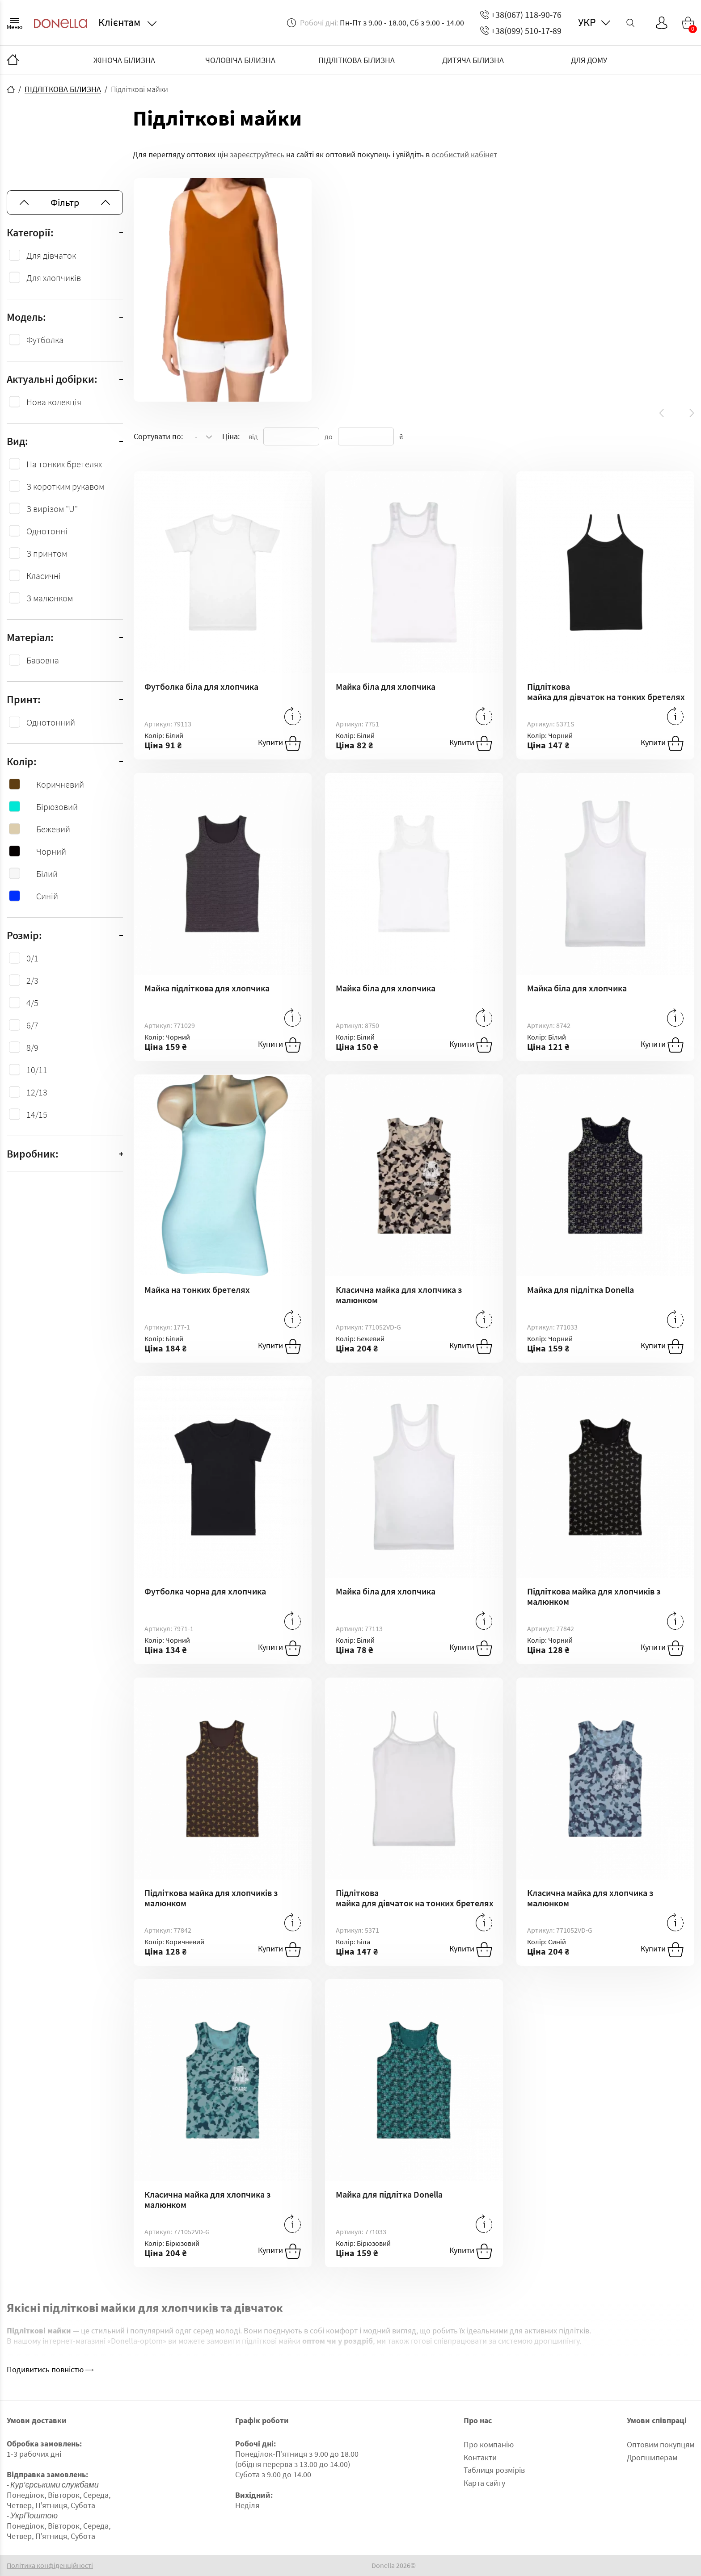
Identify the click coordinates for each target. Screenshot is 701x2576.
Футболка (44, 339)
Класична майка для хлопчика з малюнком (399, 1294)
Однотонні (47, 531)
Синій (33, 896)
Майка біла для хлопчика (385, 686)
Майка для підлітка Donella (580, 1289)
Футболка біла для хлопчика (201, 686)
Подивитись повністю (50, 2369)
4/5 (32, 1002)
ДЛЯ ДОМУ (589, 60)
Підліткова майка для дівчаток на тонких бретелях (605, 691)
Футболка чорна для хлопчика (205, 1591)
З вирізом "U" (52, 508)
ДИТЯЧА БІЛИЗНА (473, 60)
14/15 (36, 1114)
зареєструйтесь (257, 154)
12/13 (36, 1092)
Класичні (43, 575)
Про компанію (489, 2444)
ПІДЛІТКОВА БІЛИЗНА (356, 60)
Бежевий (39, 829)
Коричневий (46, 784)
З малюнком (49, 598)
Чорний (37, 851)
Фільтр (65, 202)
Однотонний (50, 722)
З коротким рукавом (65, 486)
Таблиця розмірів (494, 2470)
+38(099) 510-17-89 (521, 30)
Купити (279, 743)
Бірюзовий (43, 806)
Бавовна (42, 660)
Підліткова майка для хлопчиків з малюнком (593, 1596)
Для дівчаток (51, 255)
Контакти (480, 2457)
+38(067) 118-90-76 (521, 14)
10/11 (36, 1069)
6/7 (32, 1025)
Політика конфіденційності (50, 2565)
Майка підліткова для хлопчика (207, 988)
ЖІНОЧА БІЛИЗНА (124, 60)
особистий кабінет (464, 154)
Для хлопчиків (53, 277)
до (329, 436)
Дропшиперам (652, 2457)
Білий (33, 873)
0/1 (32, 958)
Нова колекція (53, 401)
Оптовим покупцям (660, 2444)
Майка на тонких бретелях (197, 1289)
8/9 (32, 1047)
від (253, 436)
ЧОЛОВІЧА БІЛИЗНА (240, 60)
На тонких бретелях (64, 464)
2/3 (32, 980)
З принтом (46, 553)
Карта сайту (484, 2483)
